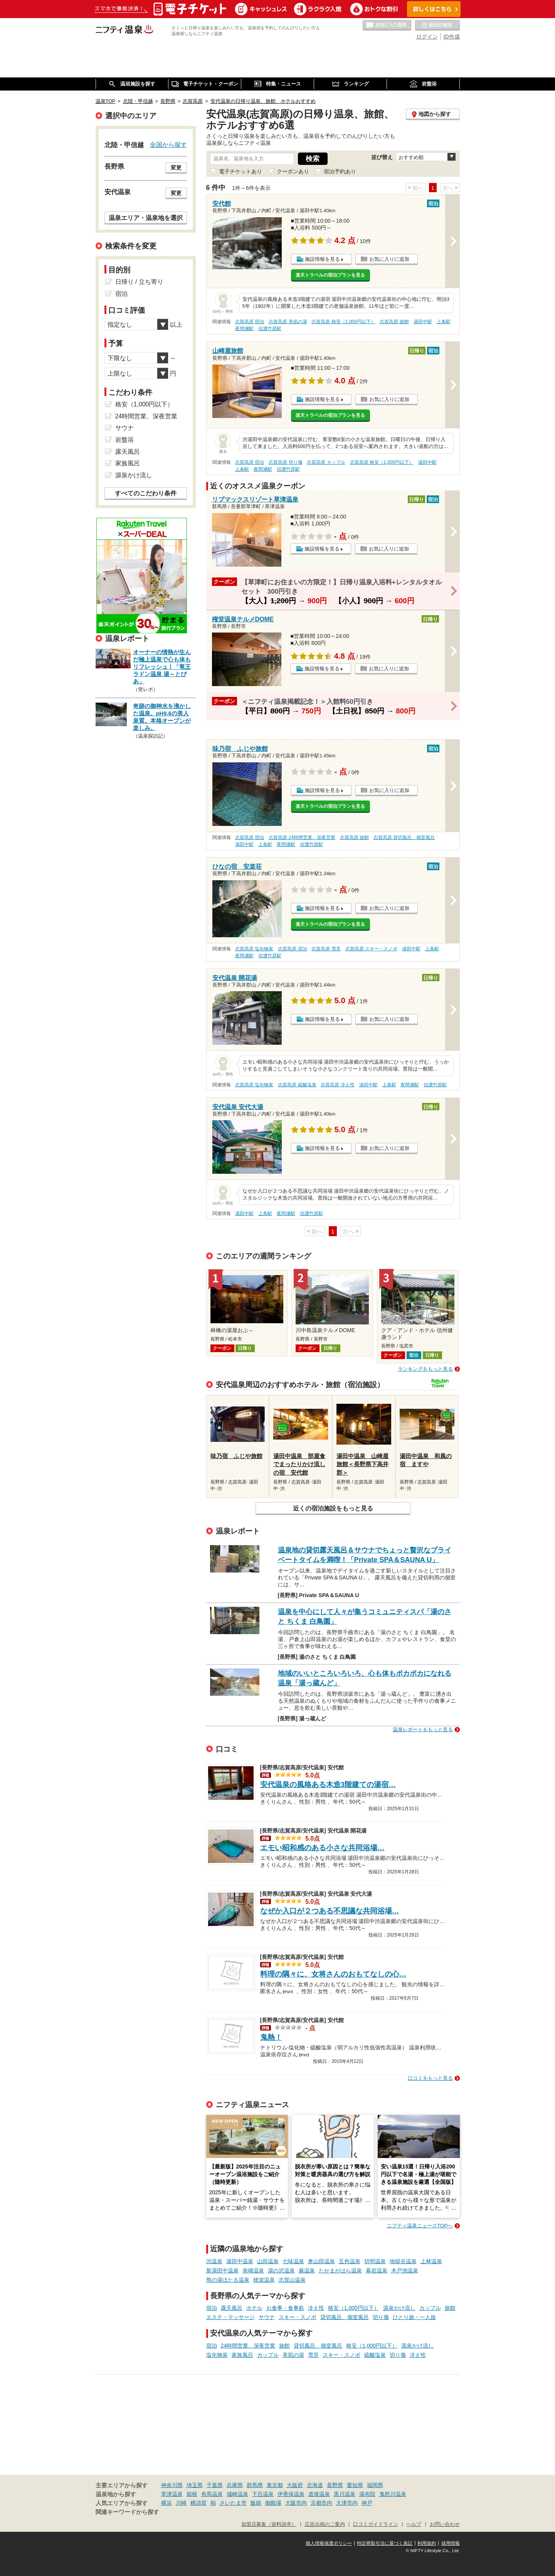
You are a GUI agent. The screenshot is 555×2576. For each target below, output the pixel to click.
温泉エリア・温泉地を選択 (146, 217)
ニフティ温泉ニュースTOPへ (419, 2226)
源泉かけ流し (399, 2308)
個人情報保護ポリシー (329, 2543)
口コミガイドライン (375, 2524)
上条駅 (444, 321)
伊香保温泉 (291, 2494)
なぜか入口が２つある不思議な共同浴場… (329, 1911)
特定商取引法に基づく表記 (384, 2543)
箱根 (192, 2494)
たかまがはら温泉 (340, 2270)
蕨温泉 (307, 2270)
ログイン (427, 37)
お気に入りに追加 (389, 259)
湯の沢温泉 (281, 2270)
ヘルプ (413, 2524)
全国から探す (168, 144)
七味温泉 (293, 2261)
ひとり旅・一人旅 (414, 2317)
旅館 (450, 2308)
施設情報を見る (322, 259)
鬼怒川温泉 (392, 2494)
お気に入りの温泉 (387, 25)
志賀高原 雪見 (325, 949)
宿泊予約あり (340, 171)
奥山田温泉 (321, 2261)
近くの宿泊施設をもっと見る (333, 1508)
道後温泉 (319, 2494)
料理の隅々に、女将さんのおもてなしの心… (333, 1974)
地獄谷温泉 (403, 2261)
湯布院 (367, 2494)
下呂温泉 (263, 2494)
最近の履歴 (437, 25)
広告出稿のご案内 (325, 2524)
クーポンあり (293, 171)
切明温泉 (375, 2261)
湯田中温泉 (239, 2261)
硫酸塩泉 (375, 2355)
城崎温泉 (237, 2494)
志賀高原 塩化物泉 (254, 949)
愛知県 (355, 2485)
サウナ (267, 2317)
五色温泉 (349, 2261)
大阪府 (295, 2485)
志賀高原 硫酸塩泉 (297, 1084)
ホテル (254, 2308)
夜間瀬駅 (244, 328)
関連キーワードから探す (127, 2512)
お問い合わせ (445, 2524)
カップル (430, 2308)
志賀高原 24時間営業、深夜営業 (302, 837)
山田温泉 (268, 2261)
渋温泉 (214, 2261)
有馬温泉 (212, 2494)
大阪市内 (296, 2503)
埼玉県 (195, 2485)
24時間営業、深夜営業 (248, 2346)
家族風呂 (242, 2355)
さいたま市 (233, 2503)
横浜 (166, 2503)
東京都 (275, 2485)
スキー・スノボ (297, 2317)
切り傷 (381, 2317)
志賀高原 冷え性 (337, 1084)
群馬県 (255, 2485)
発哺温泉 (253, 2270)
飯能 (256, 2503)
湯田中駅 (423, 321)
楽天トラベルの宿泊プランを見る (330, 275)
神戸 (367, 2503)
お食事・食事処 (285, 2308)
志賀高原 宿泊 (249, 321)
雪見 (313, 2355)
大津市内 (347, 2503)
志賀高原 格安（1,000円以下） (343, 321)
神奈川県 (172, 2485)
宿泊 (211, 2308)
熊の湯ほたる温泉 (227, 2280)
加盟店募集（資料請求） (268, 2524)
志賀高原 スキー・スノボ (371, 949)
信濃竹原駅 (269, 328)
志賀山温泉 (292, 2280)
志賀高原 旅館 (394, 321)
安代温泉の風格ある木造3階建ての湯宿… (328, 1785)
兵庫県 (235, 2485)
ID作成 (452, 37)
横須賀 (198, 2503)
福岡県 (375, 2485)
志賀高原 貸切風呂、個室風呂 (404, 837)
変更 (176, 167)
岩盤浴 (124, 439)
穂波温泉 (264, 2280)
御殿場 (273, 2503)
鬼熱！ (271, 2037)
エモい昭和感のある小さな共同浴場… (322, 1848)
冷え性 (316, 2308)
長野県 (335, 2485)
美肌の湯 (293, 2355)
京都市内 (321, 2503)
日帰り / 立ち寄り (139, 282)
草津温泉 (172, 2494)
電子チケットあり (240, 171)
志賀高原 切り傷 (285, 462)
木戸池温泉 (404, 2270)
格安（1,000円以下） (353, 2308)
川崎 (181, 2503)
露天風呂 (231, 2308)
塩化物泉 (217, 2355)
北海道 (315, 2485)
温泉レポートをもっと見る (423, 1729)
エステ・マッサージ (230, 2317)
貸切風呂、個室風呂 (344, 2317)
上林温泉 (431, 2261)
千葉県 (215, 2485)
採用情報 (450, 2543)
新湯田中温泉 (222, 2270)
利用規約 (426, 2543)
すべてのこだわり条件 (146, 493)
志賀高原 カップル (326, 462)
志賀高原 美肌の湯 (288, 321)
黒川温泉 (344, 2494)
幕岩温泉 (376, 2270)
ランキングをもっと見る (425, 1369)
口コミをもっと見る (430, 2078)
